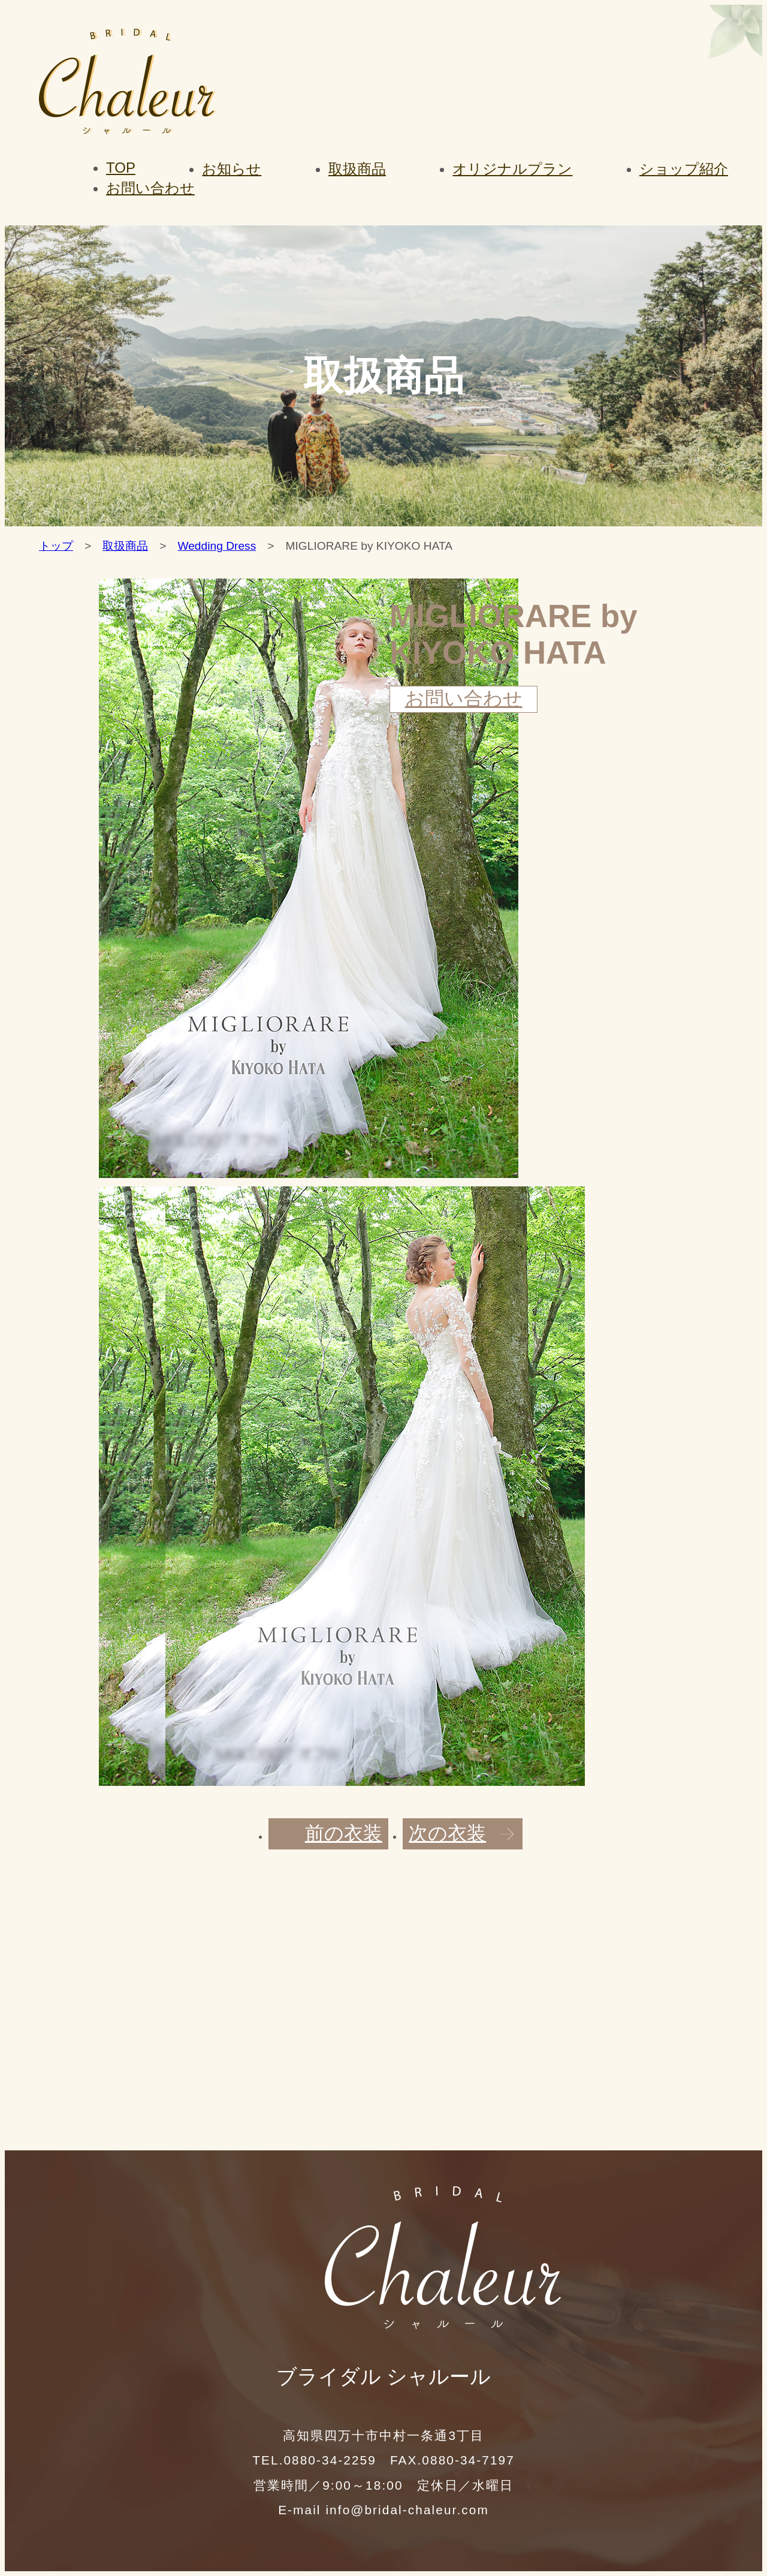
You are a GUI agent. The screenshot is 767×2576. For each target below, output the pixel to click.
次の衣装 (447, 1833)
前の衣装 (343, 1833)
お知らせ (231, 169)
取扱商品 (357, 169)
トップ (56, 546)
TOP (120, 167)
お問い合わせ (150, 188)
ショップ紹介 (683, 169)
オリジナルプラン (512, 169)
